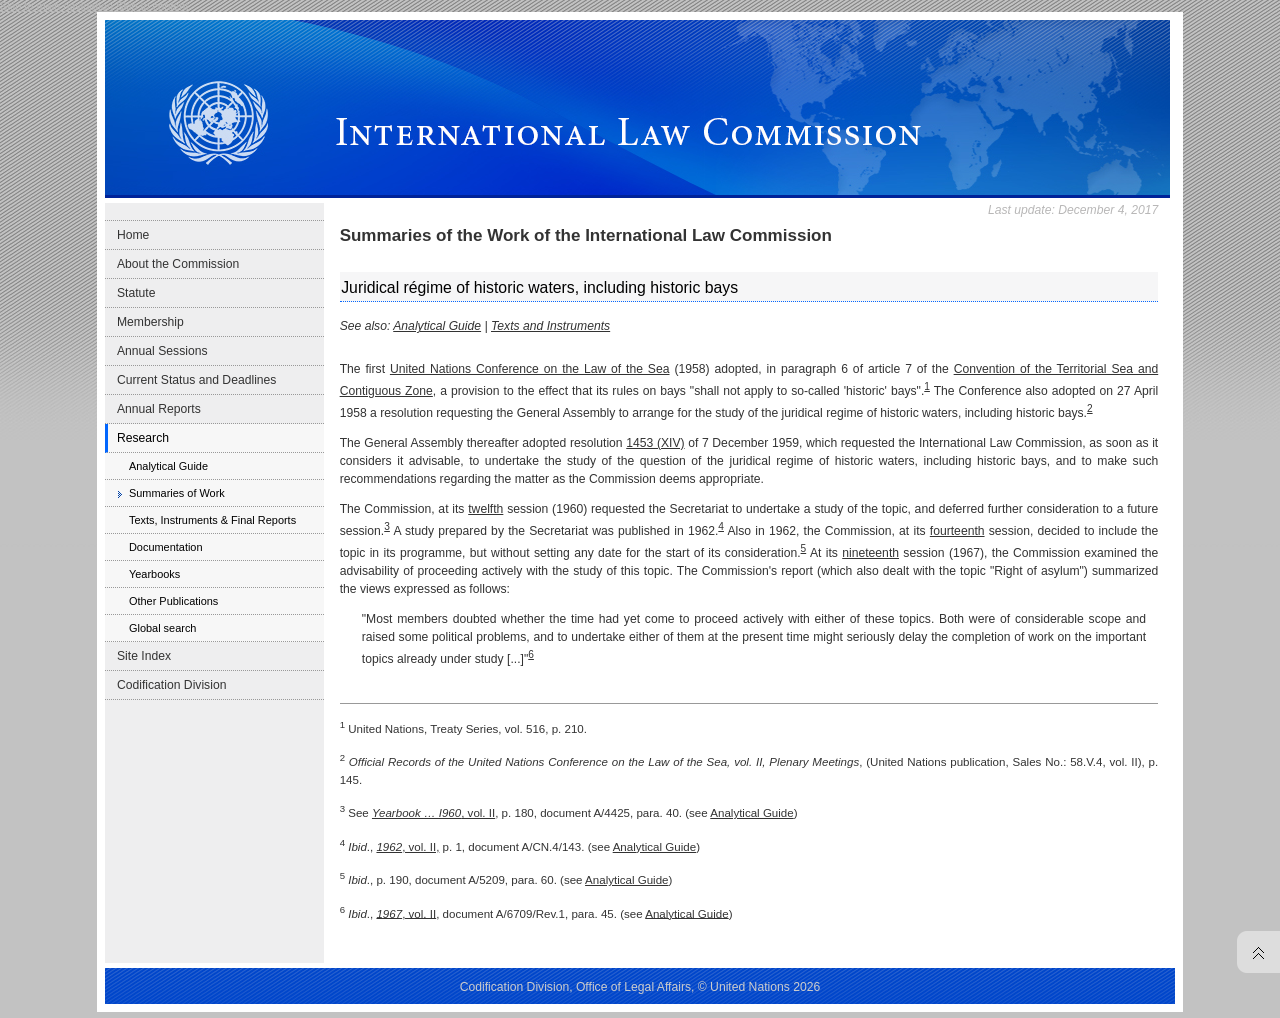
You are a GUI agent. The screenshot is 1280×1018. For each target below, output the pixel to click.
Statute (136, 293)
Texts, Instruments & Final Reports (212, 520)
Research (143, 438)
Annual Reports (159, 409)
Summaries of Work (177, 493)
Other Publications (173, 601)
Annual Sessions (162, 351)
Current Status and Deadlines (196, 380)
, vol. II (433, 813)
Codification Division (171, 685)
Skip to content (152, 6)
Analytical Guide (168, 466)
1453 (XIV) (655, 443)
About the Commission (178, 264)
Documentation (166, 547)
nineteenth (870, 553)
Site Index (144, 656)
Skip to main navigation (56, 6)
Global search (162, 628)
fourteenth (957, 531)
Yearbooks (154, 574)
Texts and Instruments (550, 326)
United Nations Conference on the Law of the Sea (530, 369)
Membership (150, 322)
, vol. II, (407, 847)
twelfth (485, 509)
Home (133, 235)
